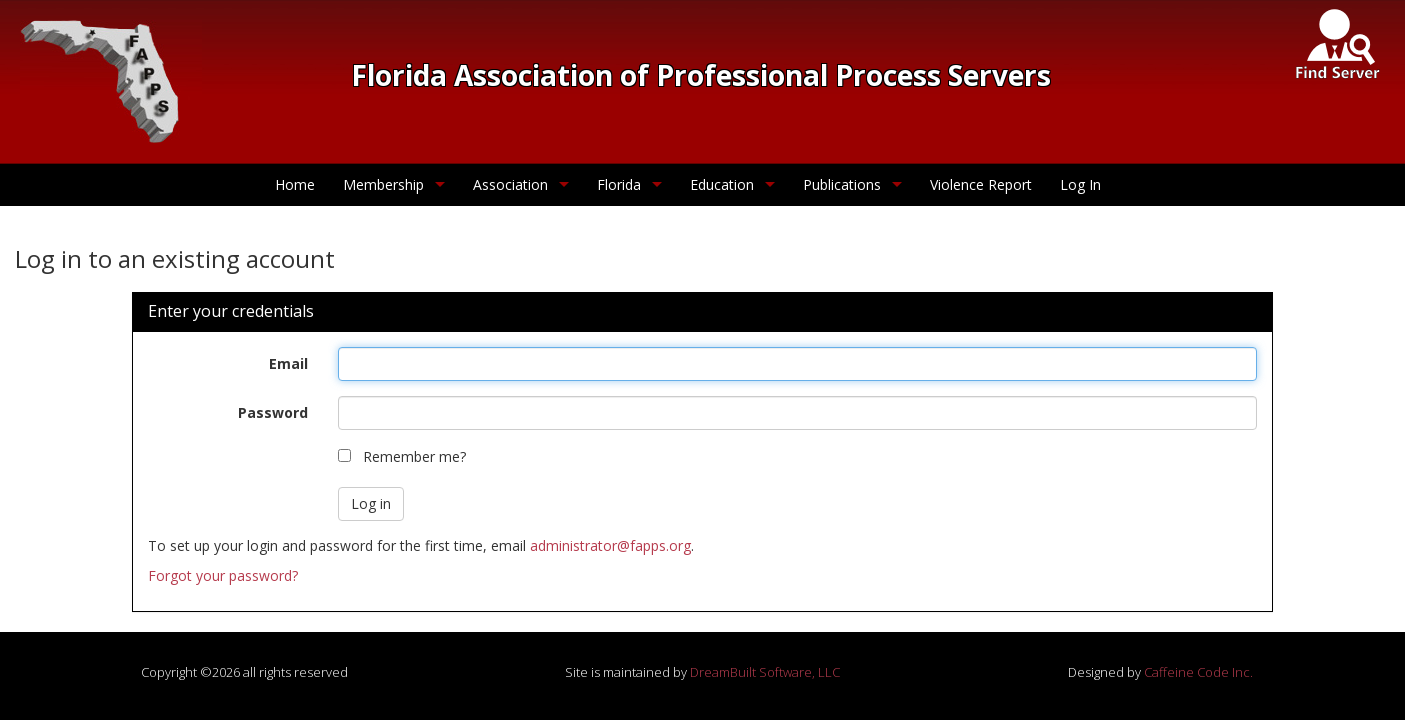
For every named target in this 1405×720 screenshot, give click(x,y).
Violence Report (981, 184)
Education (722, 184)
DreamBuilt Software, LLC (765, 672)
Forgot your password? (223, 575)
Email (288, 363)
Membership (383, 184)
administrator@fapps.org (610, 545)
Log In (1080, 184)
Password (273, 412)
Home (295, 184)
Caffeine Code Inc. (1198, 672)
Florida (619, 184)
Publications (842, 184)
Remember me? (414, 456)
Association (510, 184)
